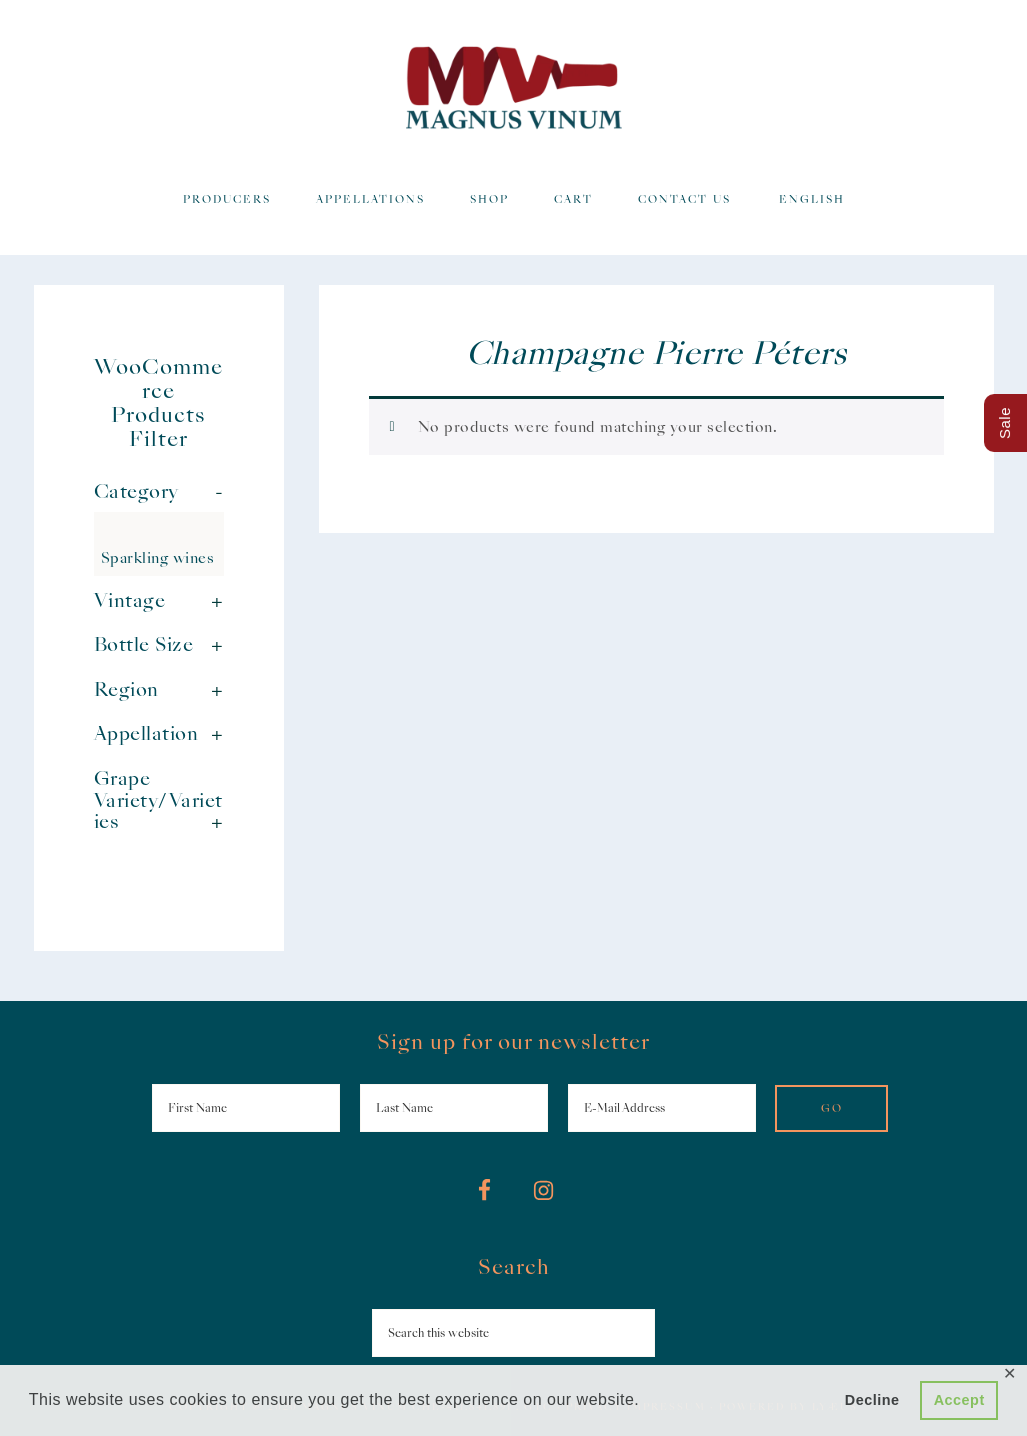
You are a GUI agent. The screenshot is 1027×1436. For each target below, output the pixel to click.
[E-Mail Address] (662, 1108)
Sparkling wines (158, 558)
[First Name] (246, 1108)
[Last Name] (454, 1108)
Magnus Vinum (514, 87)
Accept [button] (959, 1400)
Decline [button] (872, 1400)
